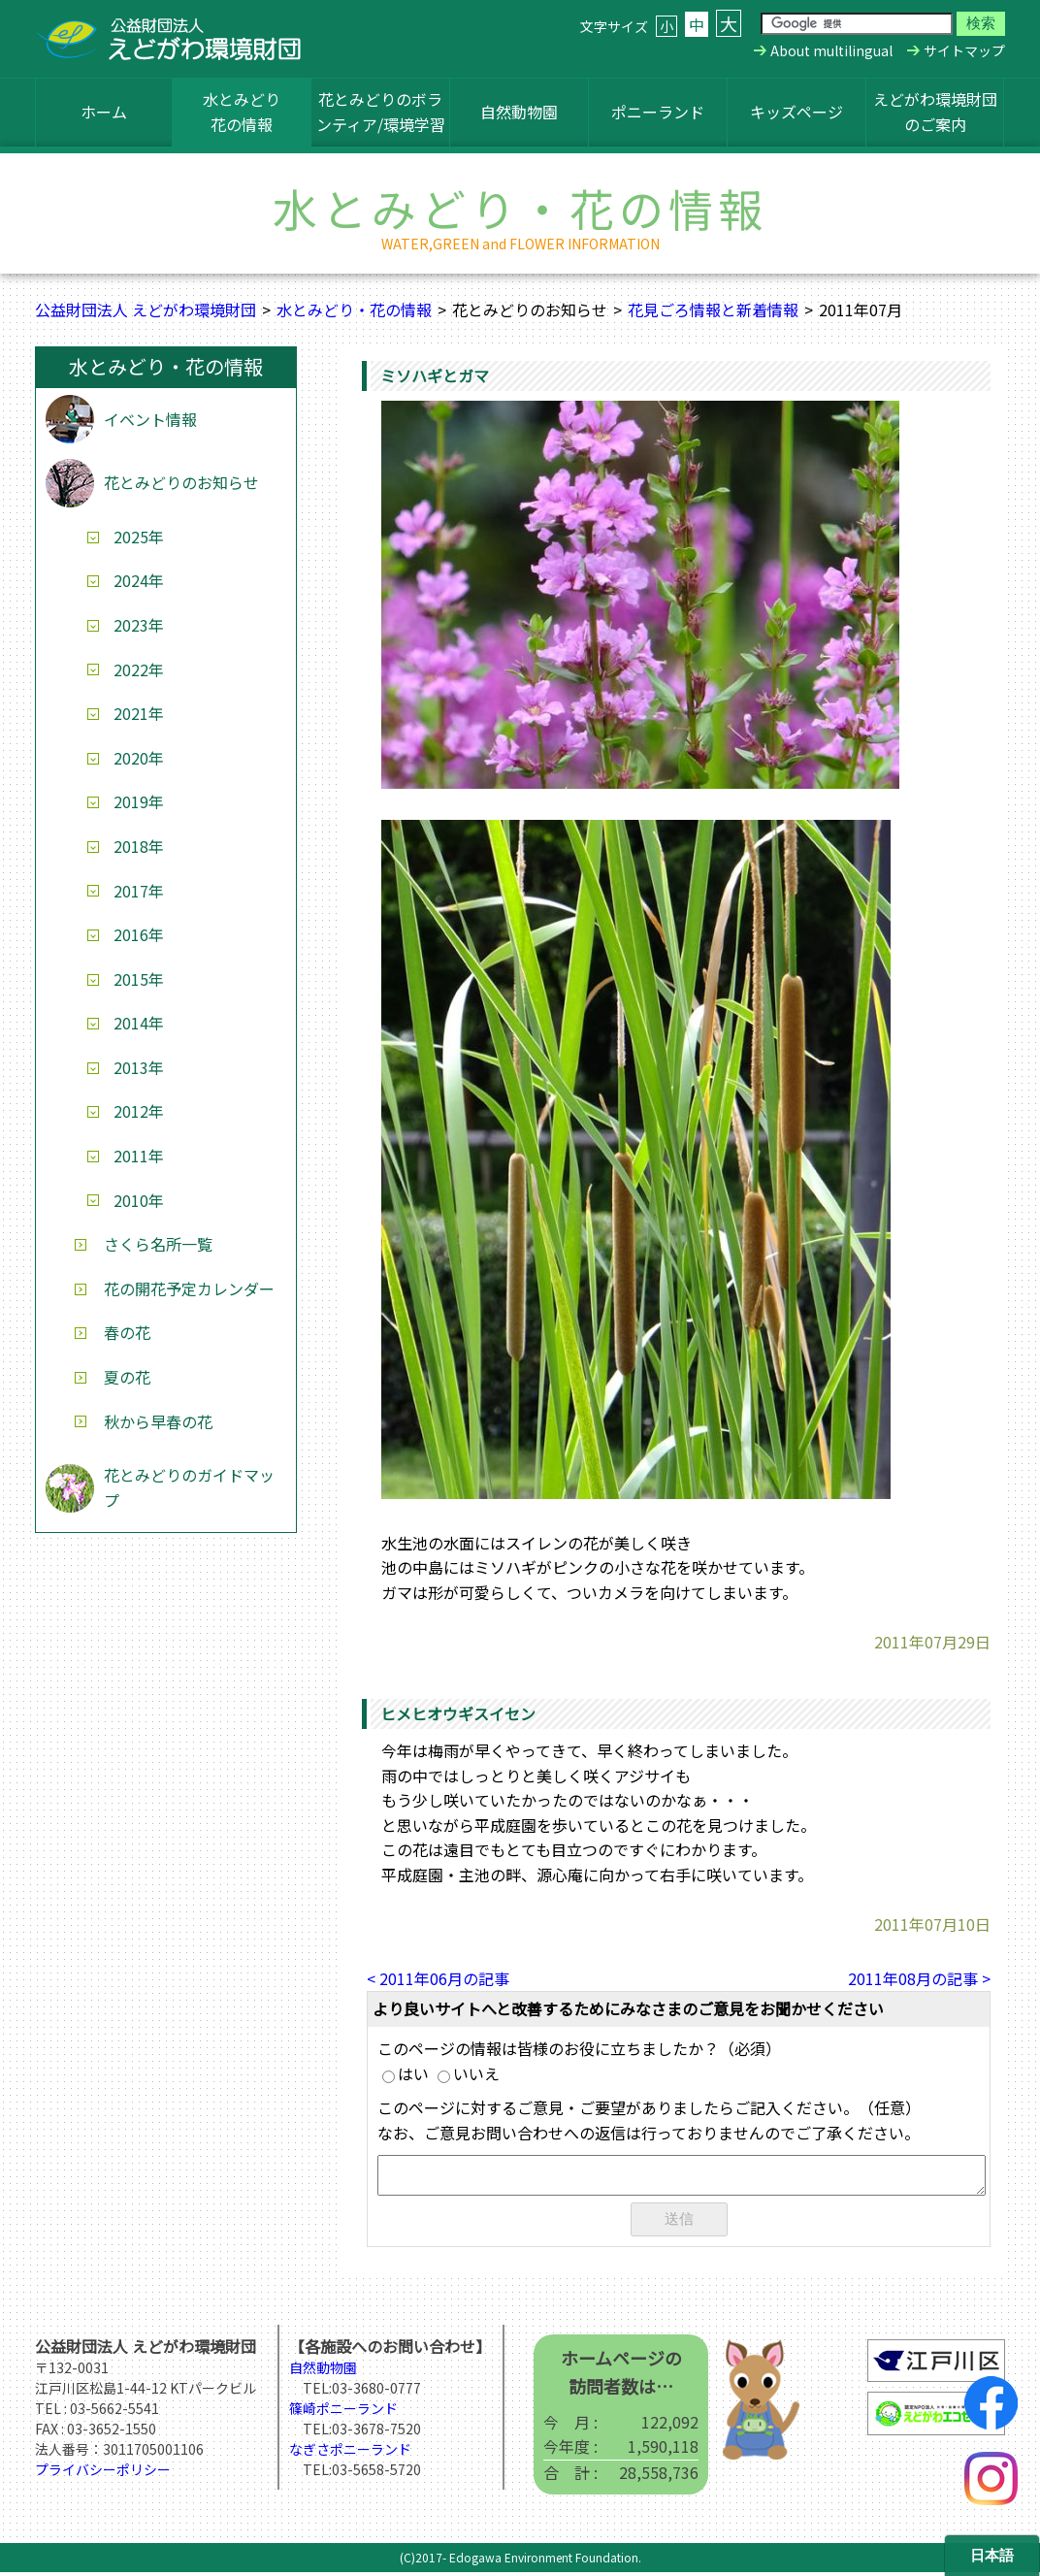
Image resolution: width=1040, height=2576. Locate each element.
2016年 (139, 934)
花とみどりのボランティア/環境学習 (380, 111)
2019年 (139, 801)
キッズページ (796, 111)
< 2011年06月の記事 (438, 1978)
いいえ (469, 2073)
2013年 (139, 1067)
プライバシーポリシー (103, 2473)
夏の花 (127, 1376)
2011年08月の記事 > (919, 1978)
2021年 (139, 713)
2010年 (139, 1200)
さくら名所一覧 (158, 1243)
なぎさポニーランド (350, 2452)
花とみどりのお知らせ (181, 482)
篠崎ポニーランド (343, 2412)
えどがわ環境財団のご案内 (935, 111)
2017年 (139, 890)
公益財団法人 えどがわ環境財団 (145, 309)
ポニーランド (657, 111)
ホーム (104, 111)
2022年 (139, 669)
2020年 (139, 757)
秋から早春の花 (158, 1421)
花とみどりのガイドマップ (189, 1487)
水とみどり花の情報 (241, 111)
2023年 (139, 624)
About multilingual (831, 50)
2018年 (139, 846)
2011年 (139, 1155)
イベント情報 (150, 419)
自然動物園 (519, 111)
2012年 (139, 1111)
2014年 (139, 1022)
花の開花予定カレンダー (189, 1288)
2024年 (139, 580)
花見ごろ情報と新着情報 (713, 309)
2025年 (139, 536)
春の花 (127, 1332)
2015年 (139, 979)
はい (405, 2073)
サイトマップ (964, 50)
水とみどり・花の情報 (354, 309)
